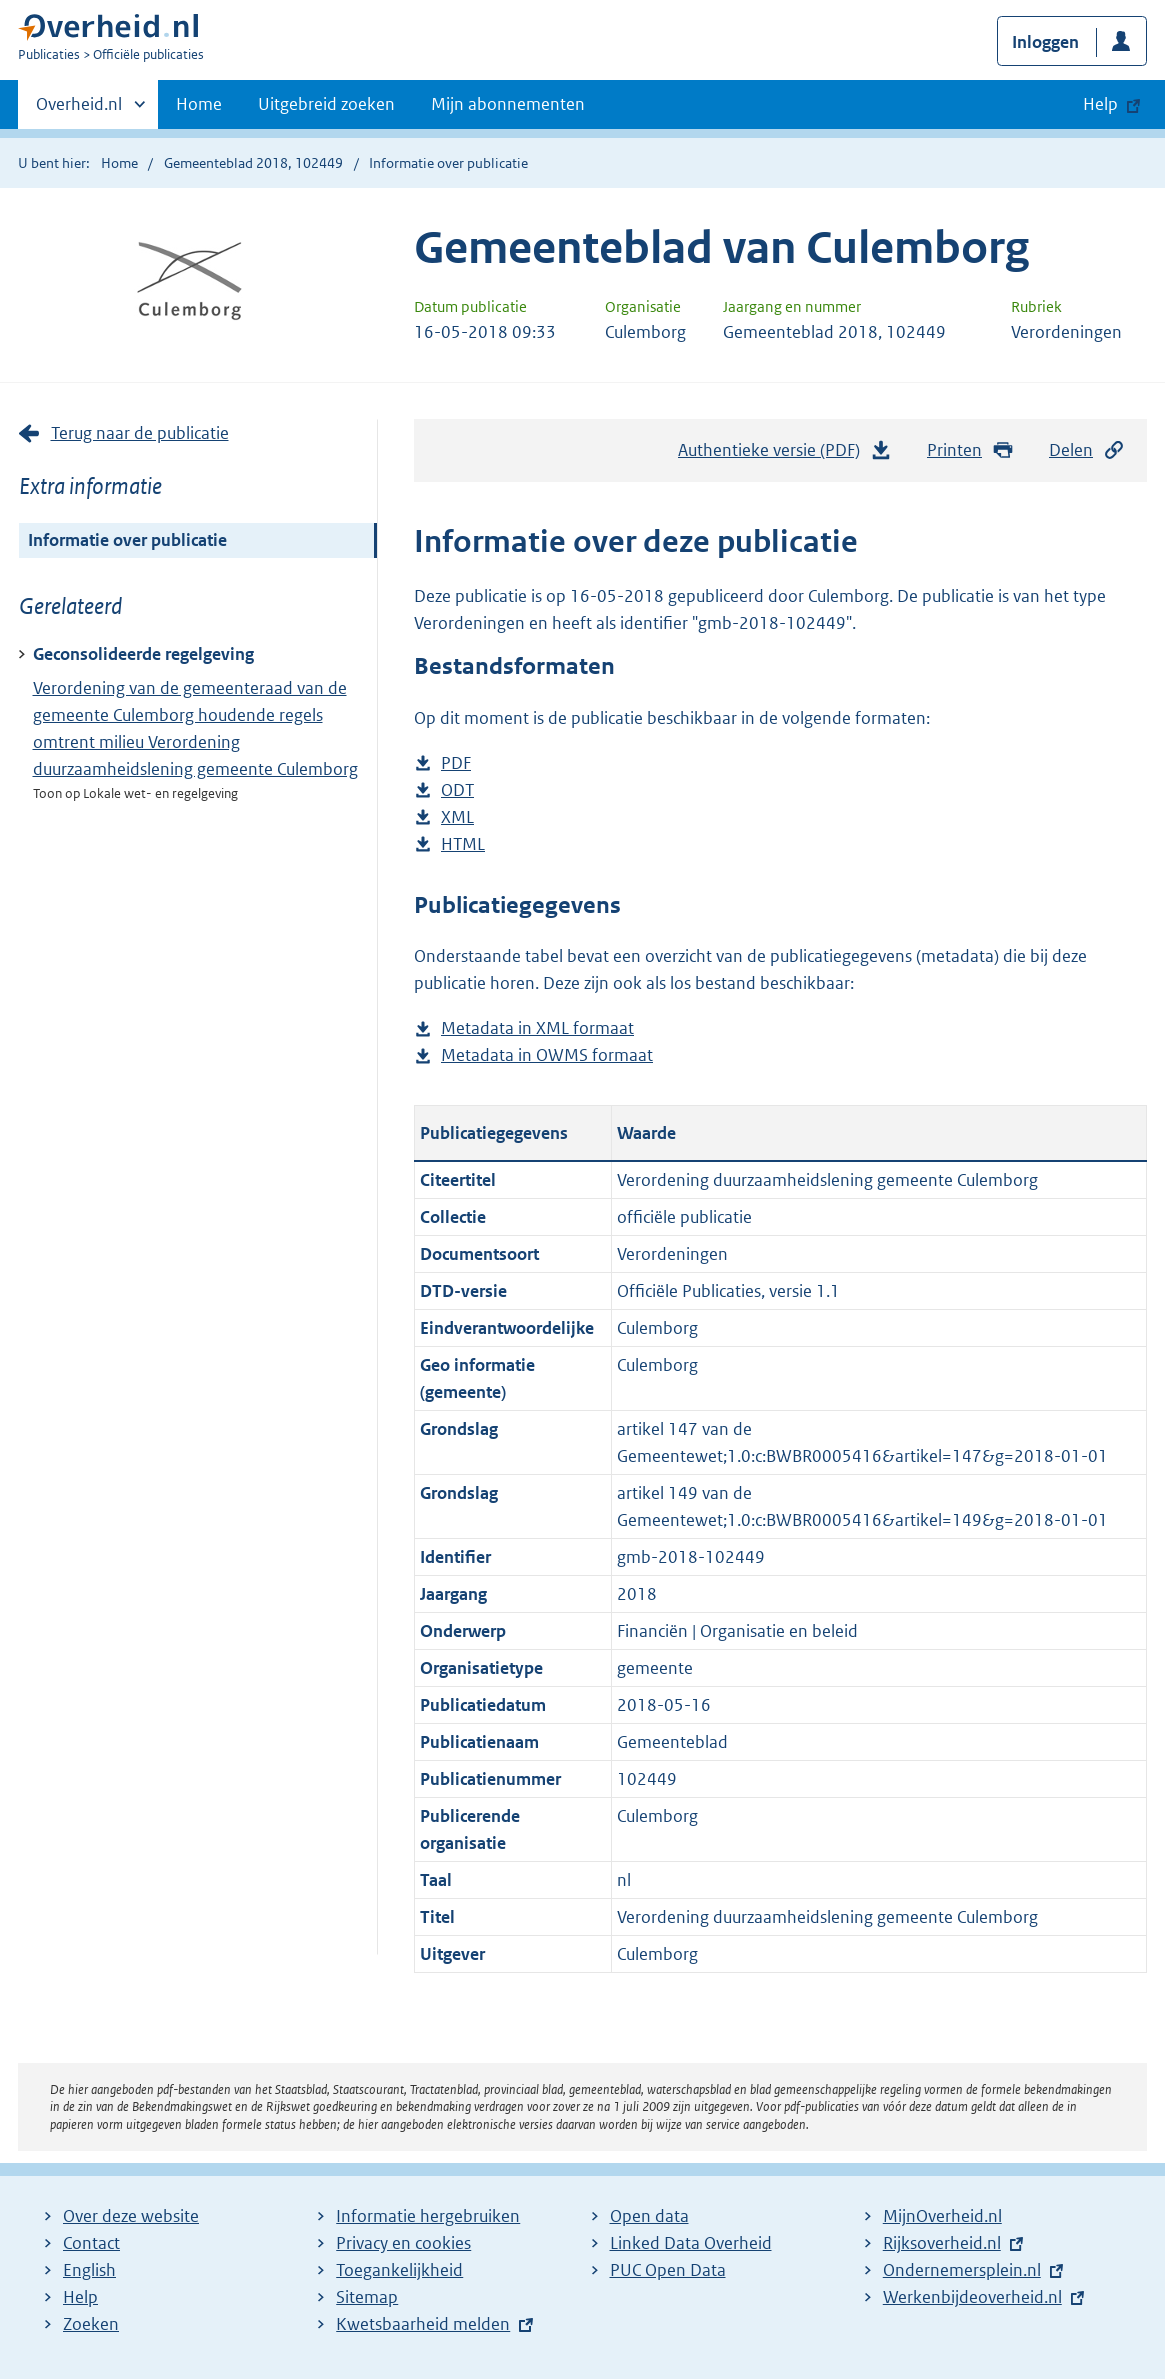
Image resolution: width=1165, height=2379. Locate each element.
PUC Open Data (668, 2270)
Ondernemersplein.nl (962, 2270)
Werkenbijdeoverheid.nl (972, 2297)
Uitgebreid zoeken (326, 104)
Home (199, 104)
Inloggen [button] (1045, 42)
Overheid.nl (79, 110)
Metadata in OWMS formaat (547, 1055)
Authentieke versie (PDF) (785, 455)
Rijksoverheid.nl (942, 2243)
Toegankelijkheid (399, 2270)
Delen (1087, 450)
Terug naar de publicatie (140, 433)
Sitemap (367, 2297)
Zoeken (91, 2324)
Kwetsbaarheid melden (423, 2324)
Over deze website (131, 2216)
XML (457, 817)
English (89, 2270)
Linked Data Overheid (691, 2243)
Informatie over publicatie (127, 540)
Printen (970, 450)
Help (80, 2297)
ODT (457, 790)
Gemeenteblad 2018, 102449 (253, 163)
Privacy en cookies (403, 2243)
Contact (91, 2243)
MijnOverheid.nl (942, 2216)
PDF (456, 763)
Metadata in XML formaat (537, 1028)
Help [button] (1100, 104)
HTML (463, 844)
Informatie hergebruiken (428, 2216)
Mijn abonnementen (508, 104)
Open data (649, 2216)
